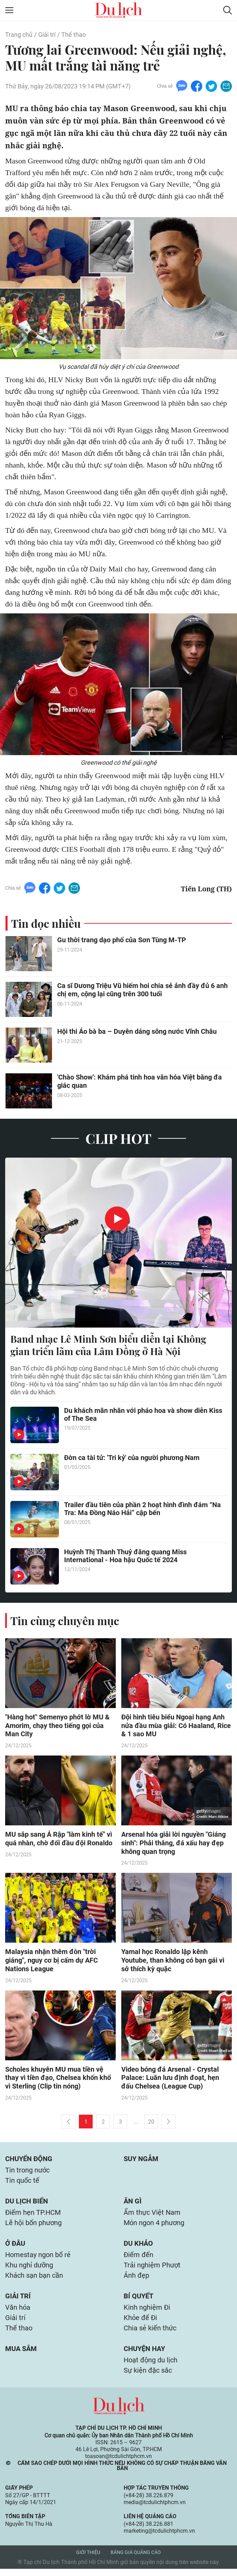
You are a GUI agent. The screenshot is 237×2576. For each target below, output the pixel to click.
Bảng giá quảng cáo (136, 2559)
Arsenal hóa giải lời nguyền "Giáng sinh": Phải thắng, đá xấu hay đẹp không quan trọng (173, 1844)
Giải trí (46, 34)
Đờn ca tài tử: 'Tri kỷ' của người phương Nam (131, 1458)
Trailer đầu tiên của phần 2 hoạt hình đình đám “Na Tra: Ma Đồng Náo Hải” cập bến (142, 1509)
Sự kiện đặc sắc (148, 2377)
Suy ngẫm (141, 2160)
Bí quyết (138, 2301)
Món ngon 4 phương (154, 2226)
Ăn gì (133, 2204)
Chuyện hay (144, 2355)
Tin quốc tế (22, 2183)
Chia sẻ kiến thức (150, 2334)
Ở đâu (15, 2247)
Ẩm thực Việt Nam (152, 2215)
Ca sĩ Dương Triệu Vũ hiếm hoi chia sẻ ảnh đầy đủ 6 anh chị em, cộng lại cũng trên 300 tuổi (142, 990)
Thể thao (73, 34)
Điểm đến (138, 2259)
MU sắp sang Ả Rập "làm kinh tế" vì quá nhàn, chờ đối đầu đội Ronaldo (58, 1839)
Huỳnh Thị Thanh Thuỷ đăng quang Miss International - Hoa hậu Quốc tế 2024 (125, 1556)
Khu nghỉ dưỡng (29, 2269)
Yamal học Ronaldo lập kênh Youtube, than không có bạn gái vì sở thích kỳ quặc (172, 1961)
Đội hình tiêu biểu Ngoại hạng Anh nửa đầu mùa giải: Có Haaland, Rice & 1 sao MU (176, 1726)
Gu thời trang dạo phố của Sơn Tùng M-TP (121, 940)
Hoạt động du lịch (150, 2367)
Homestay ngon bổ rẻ (38, 2259)
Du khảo (138, 2247)
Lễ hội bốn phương (33, 2226)
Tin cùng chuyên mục (64, 1620)
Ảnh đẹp (136, 2280)
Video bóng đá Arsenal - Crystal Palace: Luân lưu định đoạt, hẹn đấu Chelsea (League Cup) (170, 2079)
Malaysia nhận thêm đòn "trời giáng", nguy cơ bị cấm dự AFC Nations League (51, 1961)
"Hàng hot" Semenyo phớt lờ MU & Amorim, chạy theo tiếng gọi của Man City (57, 1726)
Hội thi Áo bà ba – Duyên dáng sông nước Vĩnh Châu (137, 1032)
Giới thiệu (88, 2559)
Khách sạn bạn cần (34, 2280)
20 (151, 2123)
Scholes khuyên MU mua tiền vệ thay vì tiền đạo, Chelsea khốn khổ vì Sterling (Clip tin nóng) (58, 2079)
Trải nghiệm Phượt (152, 2269)
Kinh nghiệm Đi (147, 2313)
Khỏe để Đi (140, 2323)
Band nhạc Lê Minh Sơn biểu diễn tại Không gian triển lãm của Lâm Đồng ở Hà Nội (108, 1345)
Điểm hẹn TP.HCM (33, 2215)
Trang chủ (18, 34)
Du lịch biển (26, 2204)
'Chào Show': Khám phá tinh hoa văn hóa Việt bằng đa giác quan (139, 1082)
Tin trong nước (27, 2172)
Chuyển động (28, 2160)
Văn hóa (17, 2313)
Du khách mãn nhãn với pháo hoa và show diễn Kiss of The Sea (143, 1415)
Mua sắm (21, 2355)
